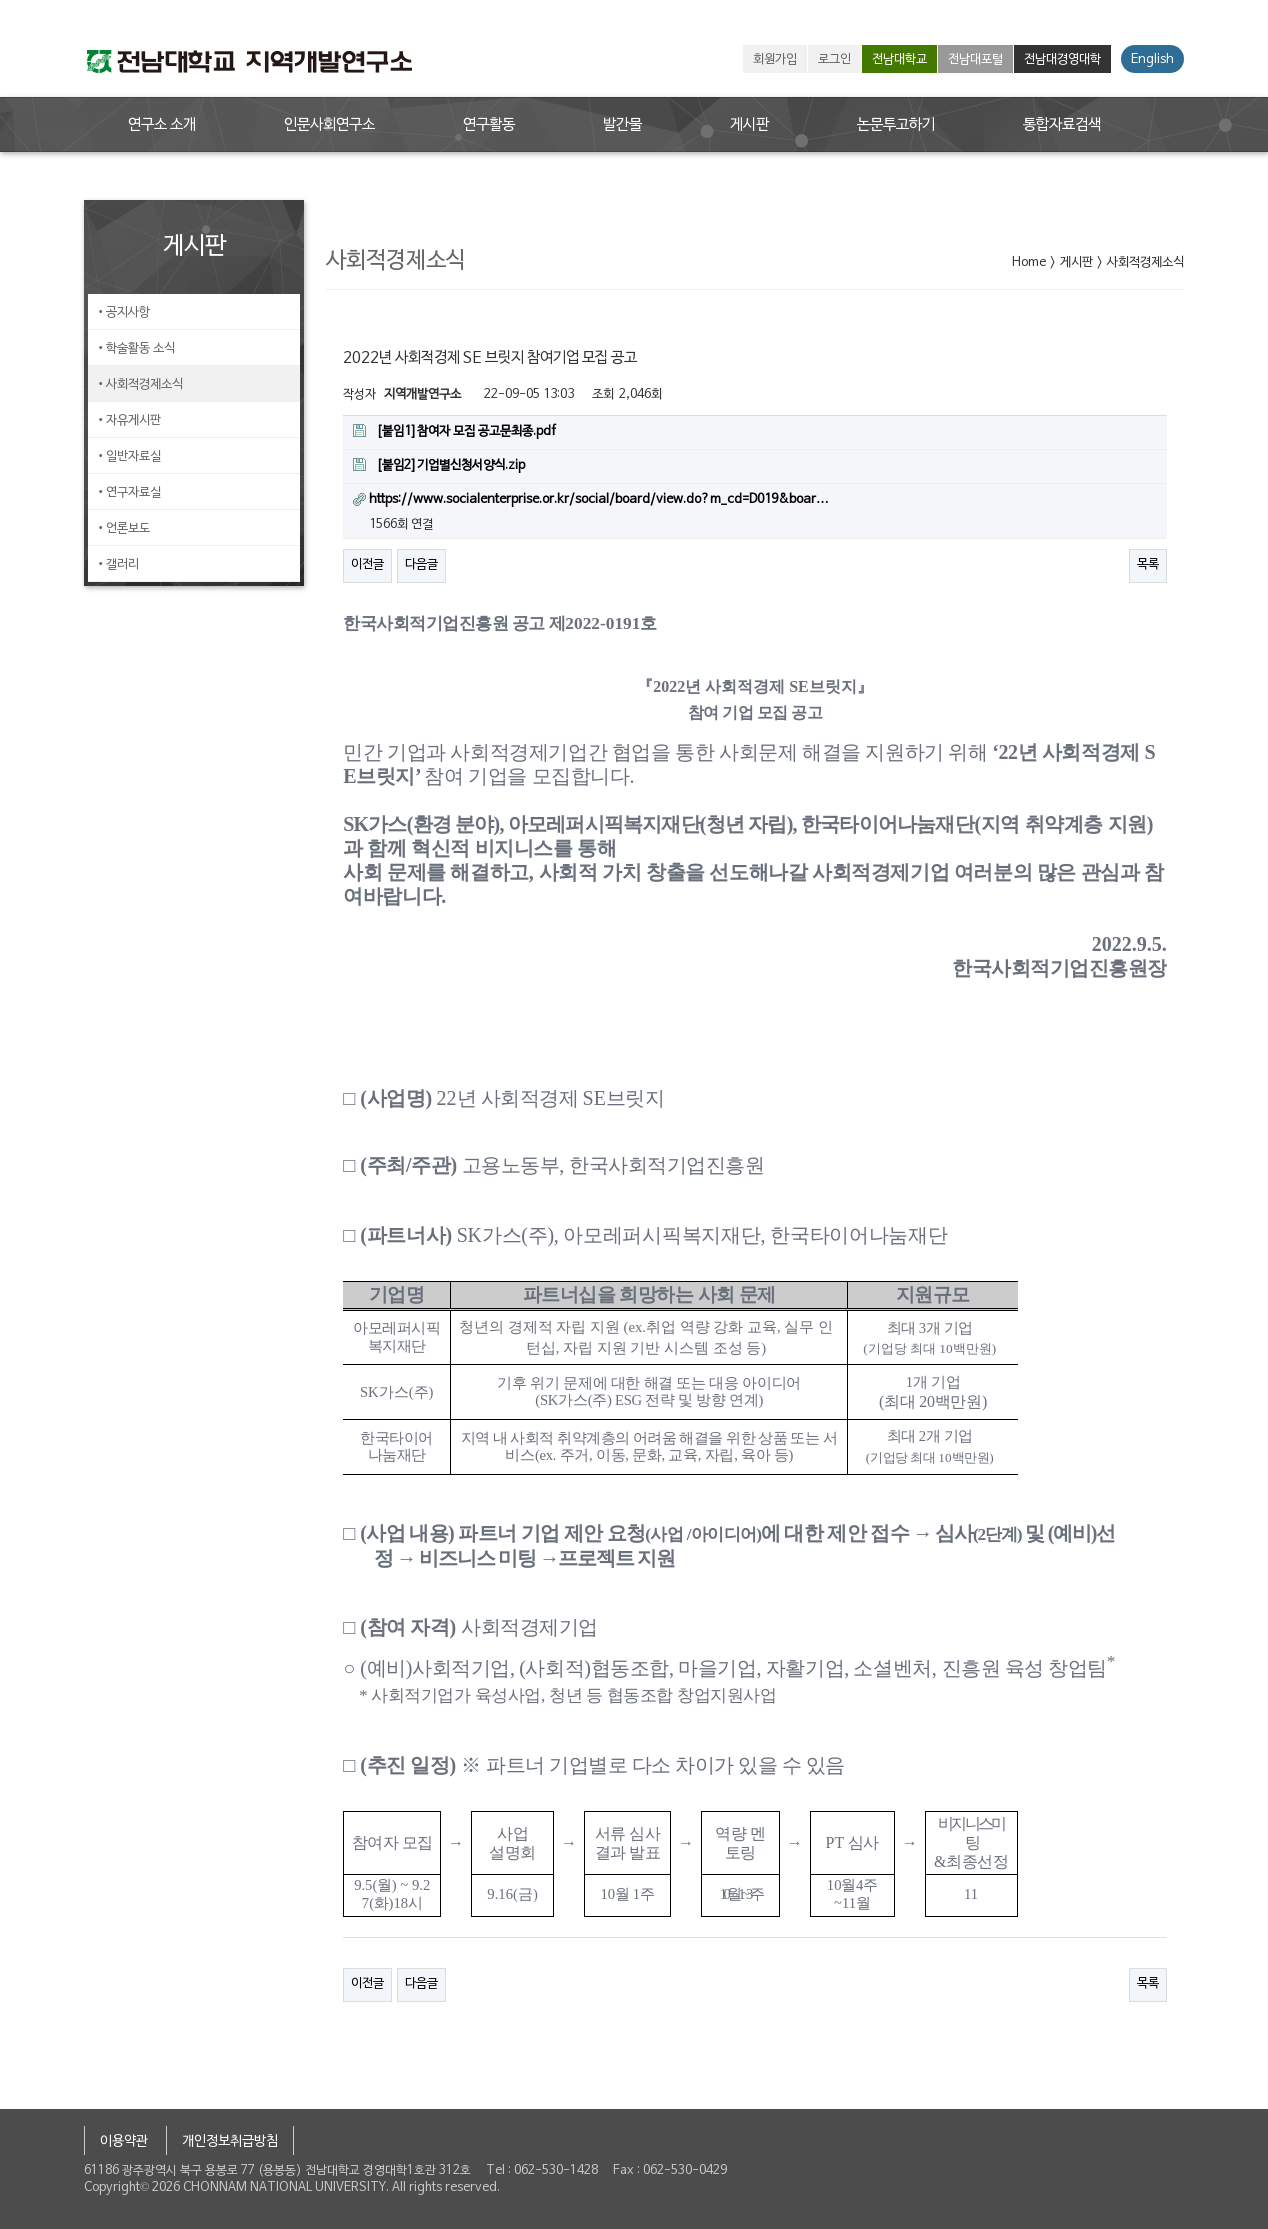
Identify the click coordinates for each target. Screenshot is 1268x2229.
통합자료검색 (1062, 125)
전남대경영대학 (1062, 60)
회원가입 (775, 60)
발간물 (622, 125)
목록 (1148, 565)
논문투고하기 (896, 125)
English (1152, 60)
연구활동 (489, 125)
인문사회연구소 (329, 125)
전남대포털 (975, 60)
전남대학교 (899, 60)
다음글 (421, 565)
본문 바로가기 (0, 0)
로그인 (834, 60)
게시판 (749, 125)
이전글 (367, 565)
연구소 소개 (162, 125)
